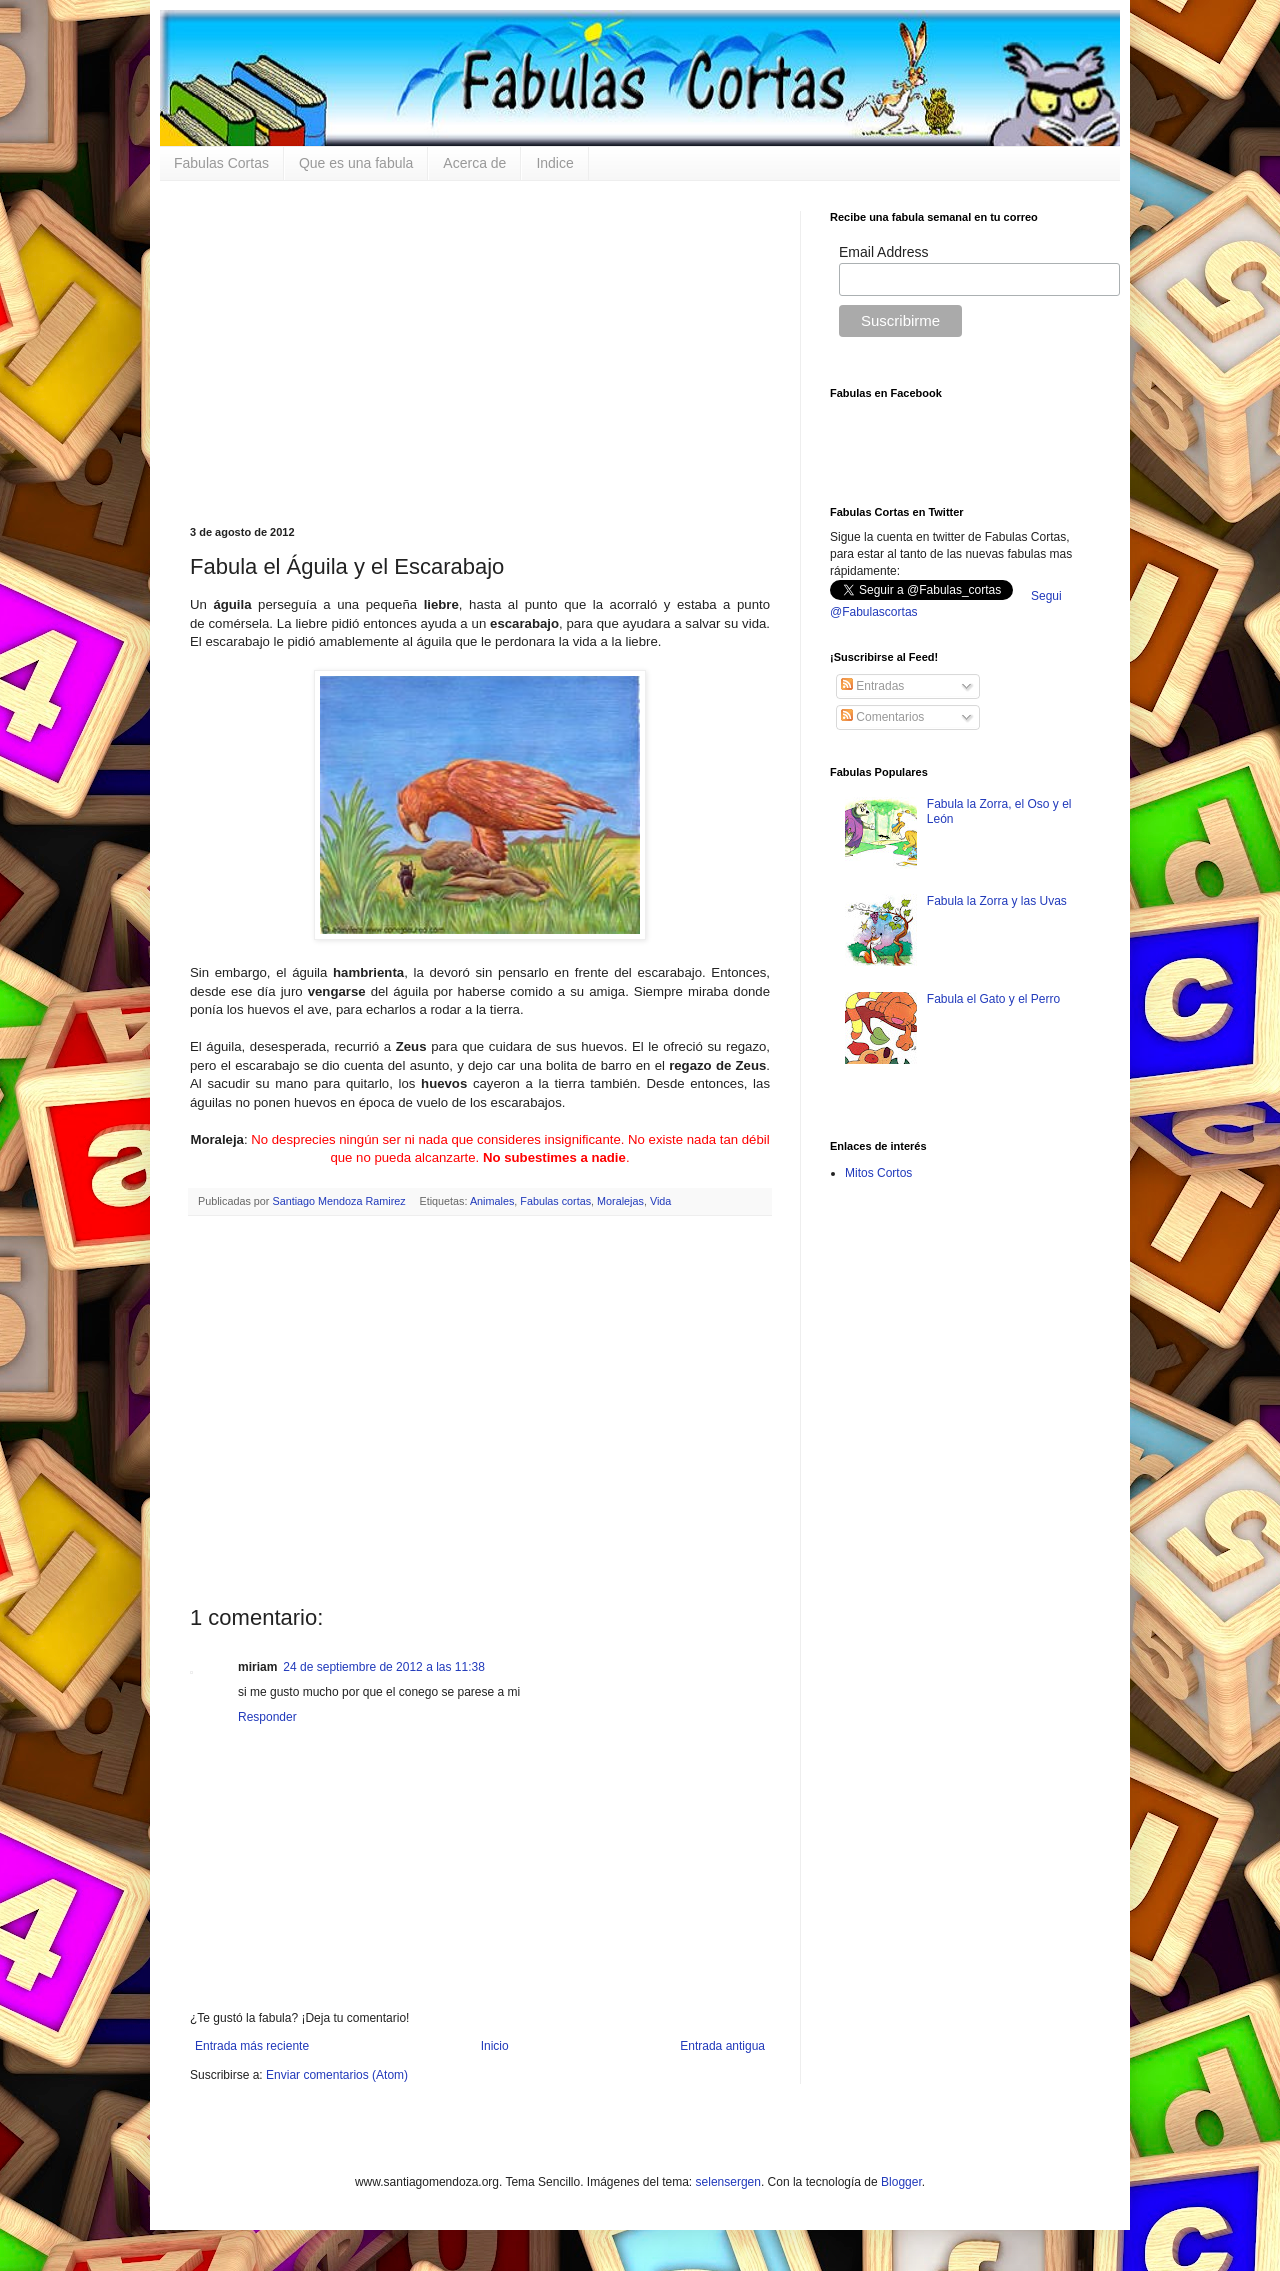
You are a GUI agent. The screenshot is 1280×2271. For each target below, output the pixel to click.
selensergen (728, 2182)
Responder (267, 1717)
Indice (554, 163)
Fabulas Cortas (221, 163)
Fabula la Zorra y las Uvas (997, 901)
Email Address (883, 252)
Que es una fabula (356, 163)
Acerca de (474, 163)
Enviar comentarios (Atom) (337, 2075)
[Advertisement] (480, 351)
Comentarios (882, 717)
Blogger (901, 2182)
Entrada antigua (722, 2046)
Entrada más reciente (252, 2046)
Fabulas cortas (555, 1201)
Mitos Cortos (878, 1173)
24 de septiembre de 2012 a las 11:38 (383, 1667)
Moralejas (620, 1201)
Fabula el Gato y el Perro (993, 999)
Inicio (495, 2046)
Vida (660, 1201)
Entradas (872, 686)
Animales (492, 1201)
